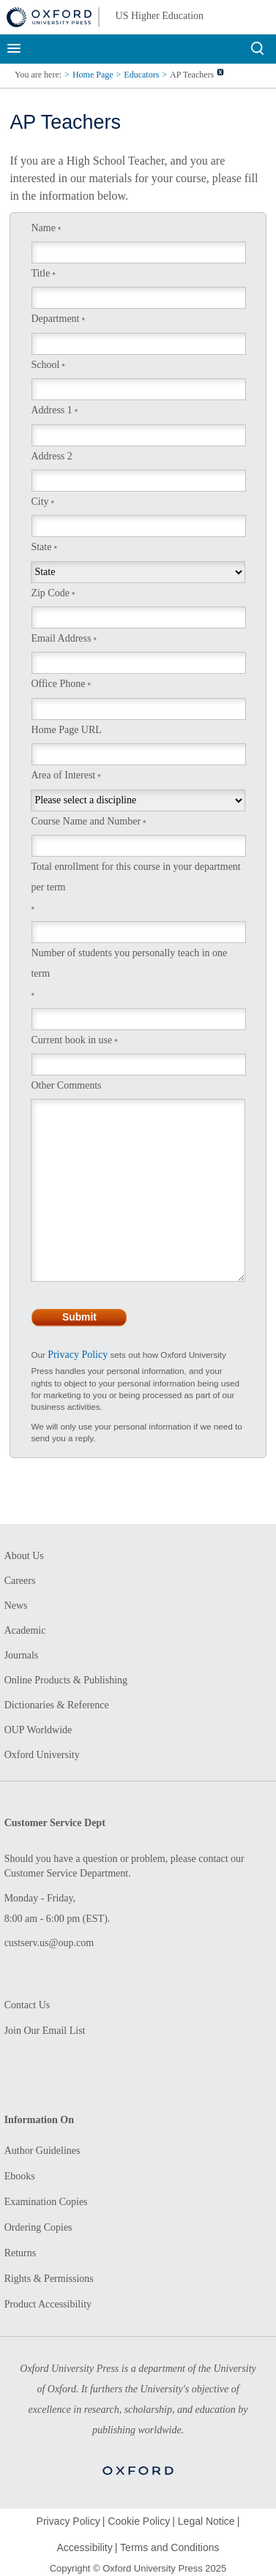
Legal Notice (206, 2521)
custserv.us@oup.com (49, 1942)
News (16, 1605)
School (45, 364)
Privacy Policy (78, 1354)
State (41, 546)
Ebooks (19, 2176)
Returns (20, 2253)
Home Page (92, 75)
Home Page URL (66, 729)
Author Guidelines (42, 2150)
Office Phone (58, 683)
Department (55, 318)
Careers (20, 1580)
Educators (141, 75)
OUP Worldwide (38, 1729)
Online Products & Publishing (65, 1680)
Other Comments (66, 1085)
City (39, 501)
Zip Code (50, 592)
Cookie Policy (139, 2521)
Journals (21, 1655)
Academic (25, 1630)
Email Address (61, 638)
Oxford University (42, 1754)
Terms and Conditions (169, 2547)
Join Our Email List (45, 2030)
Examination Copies (46, 2201)
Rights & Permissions (49, 2278)
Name (43, 227)
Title (40, 273)
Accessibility (84, 2547)
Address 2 (51, 456)
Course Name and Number (86, 821)
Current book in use (71, 1039)
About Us (24, 1555)
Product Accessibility (48, 2304)
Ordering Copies (38, 2227)
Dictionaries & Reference (56, 1705)
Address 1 (51, 410)
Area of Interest (63, 775)
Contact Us (27, 2004)
